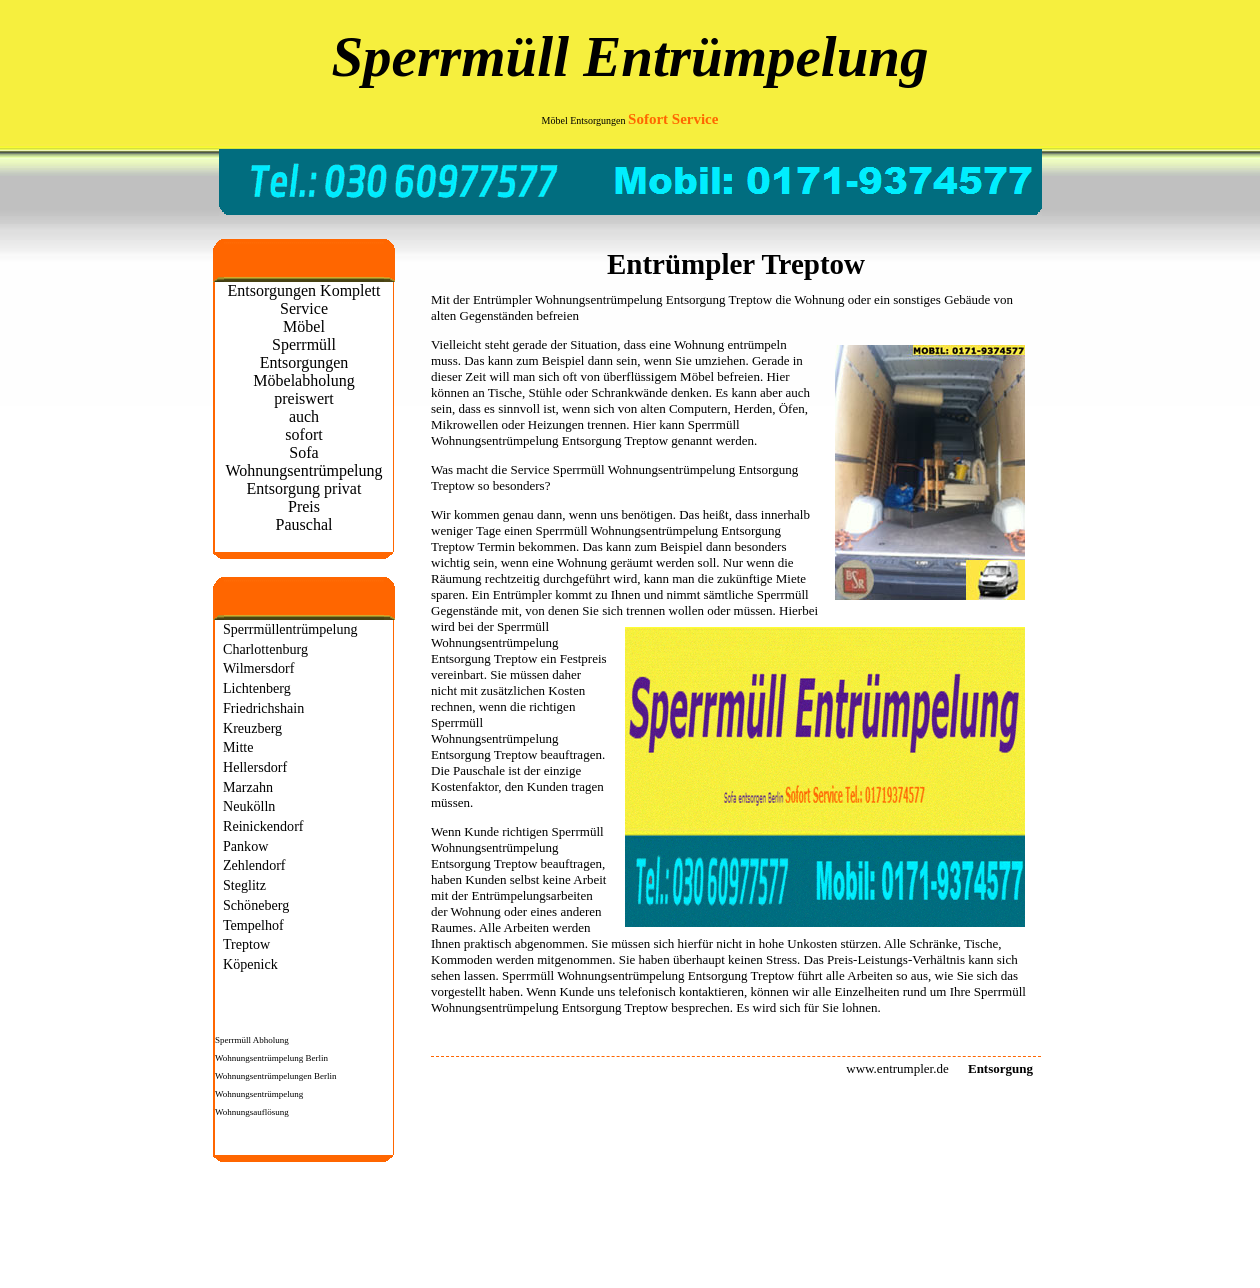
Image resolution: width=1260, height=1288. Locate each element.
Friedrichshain (263, 708)
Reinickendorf (263, 826)
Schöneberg (256, 905)
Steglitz (244, 885)
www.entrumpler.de (897, 1068)
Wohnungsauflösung (252, 1112)
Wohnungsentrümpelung (259, 1094)
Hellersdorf (255, 767)
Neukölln (249, 806)
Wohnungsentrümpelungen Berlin (276, 1076)
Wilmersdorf (258, 668)
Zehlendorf (254, 865)
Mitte (238, 747)
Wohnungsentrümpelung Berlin (271, 1058)
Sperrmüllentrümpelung (290, 629)
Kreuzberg (252, 728)
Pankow (245, 846)
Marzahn (248, 787)
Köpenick (250, 964)
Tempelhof (253, 925)
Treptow (246, 944)
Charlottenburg (265, 649)
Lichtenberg (257, 688)
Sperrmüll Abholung (252, 1040)
